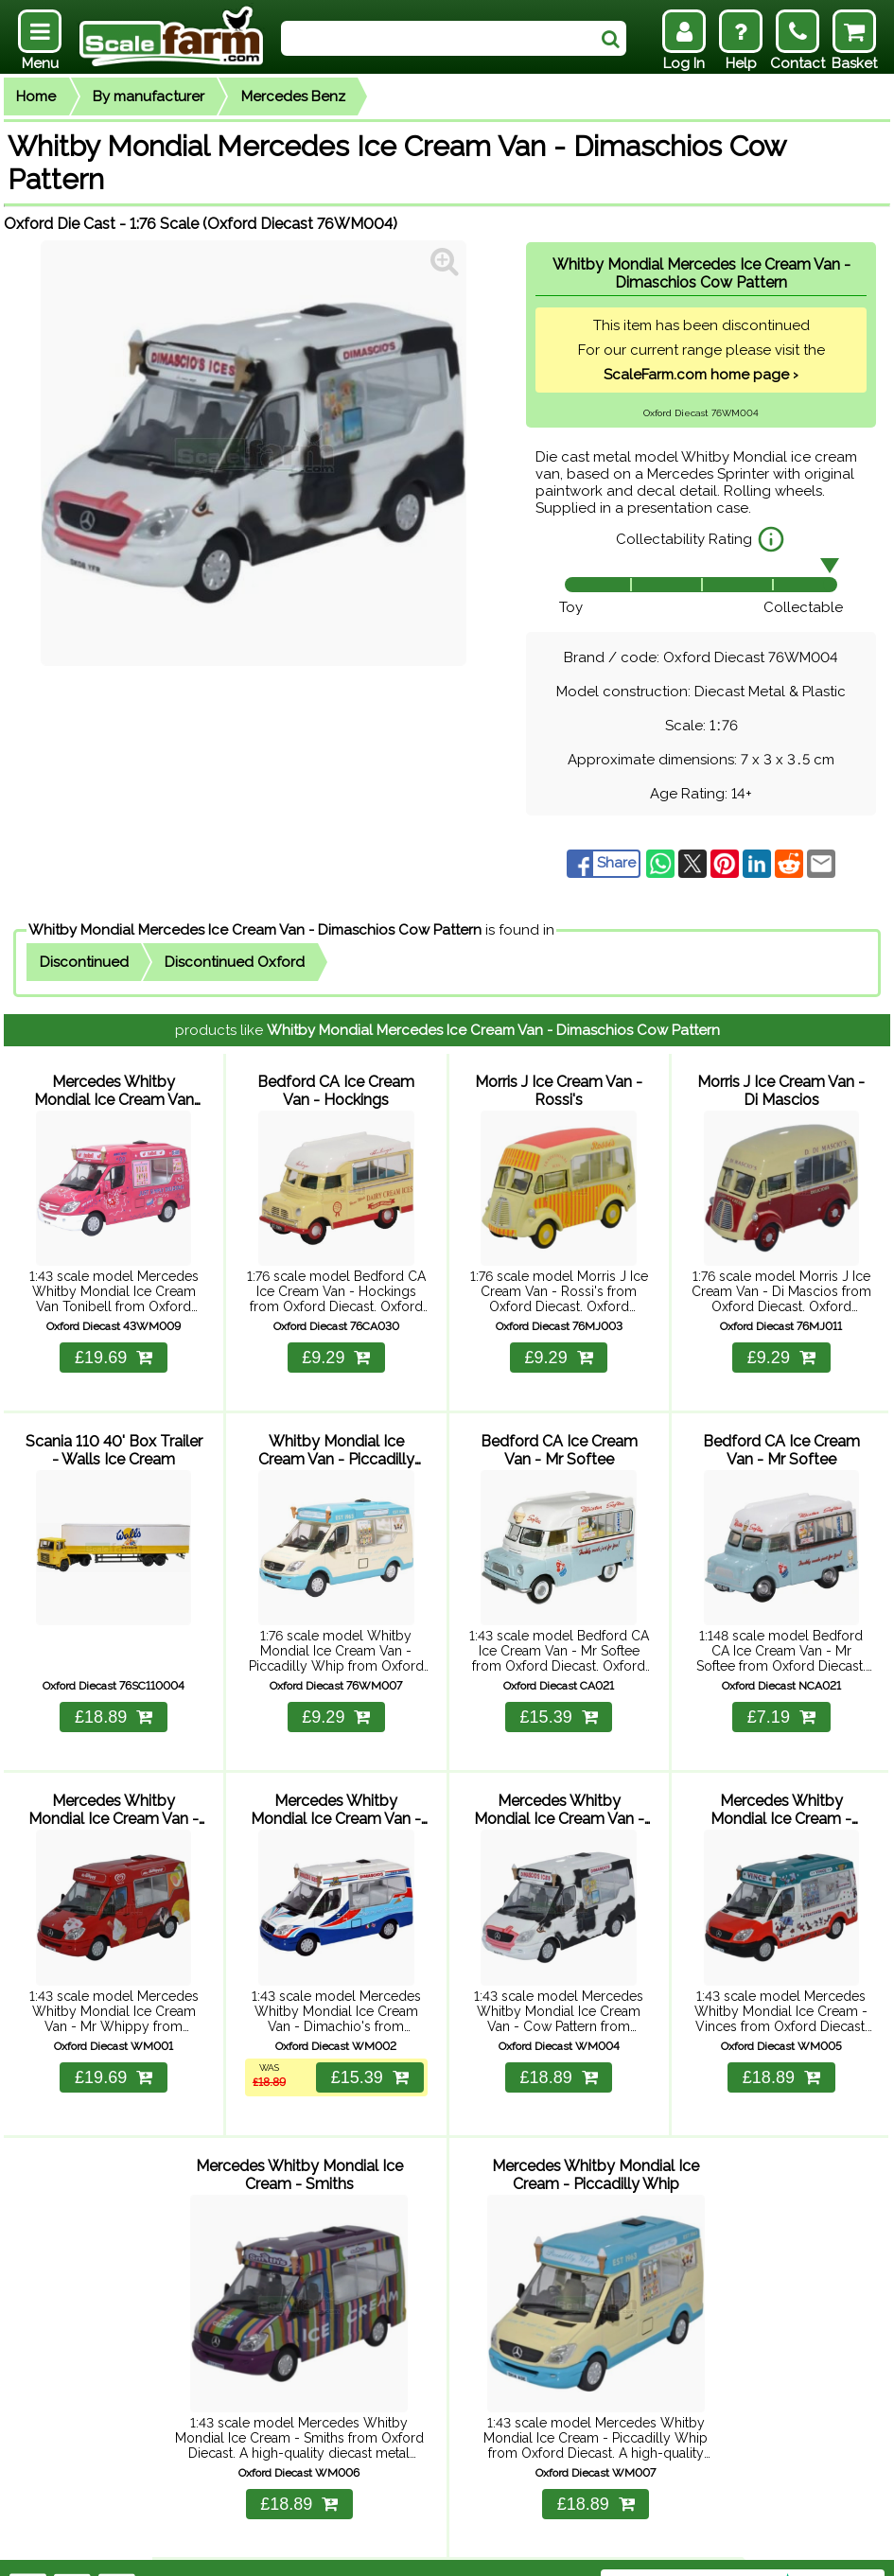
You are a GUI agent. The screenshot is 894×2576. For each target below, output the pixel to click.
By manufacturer (148, 96)
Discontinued (84, 962)
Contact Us (350, 2549)
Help (160, 2549)
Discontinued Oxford (235, 962)
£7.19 (781, 1700)
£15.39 (559, 1700)
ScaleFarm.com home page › (701, 374)
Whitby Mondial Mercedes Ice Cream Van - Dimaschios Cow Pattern (255, 929)
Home (36, 96)
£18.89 (113, 1700)
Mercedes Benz (293, 96)
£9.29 (336, 1349)
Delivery (213, 2549)
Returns (276, 2549)
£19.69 (113, 1349)
